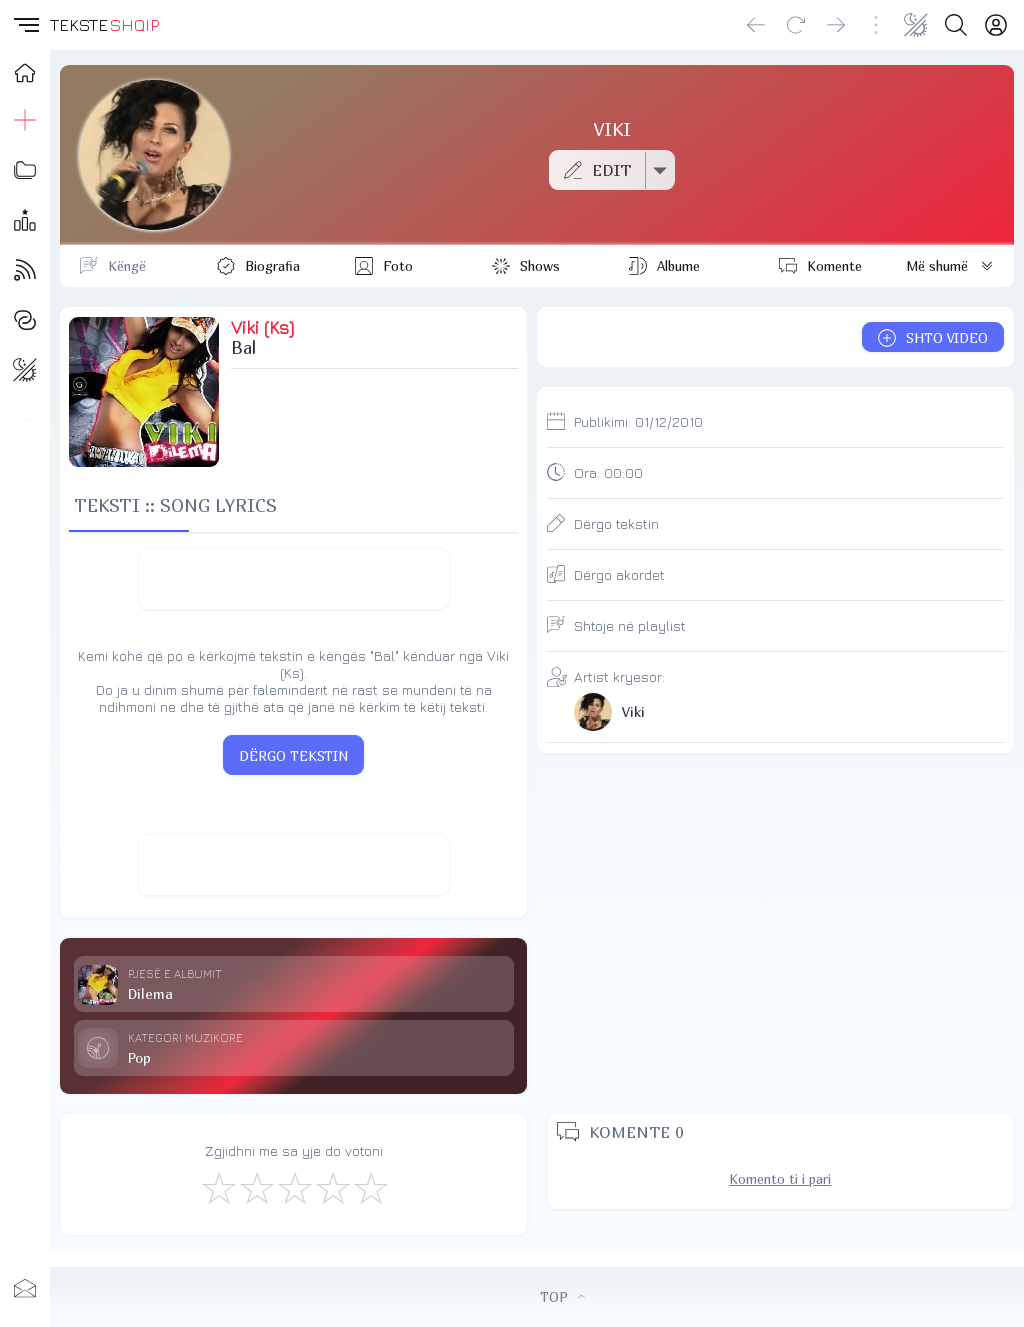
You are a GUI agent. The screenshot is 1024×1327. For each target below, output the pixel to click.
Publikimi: (638, 421)
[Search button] (956, 25)
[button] (25, 25)
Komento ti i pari (780, 1179)
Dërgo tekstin (616, 523)
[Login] (996, 25)
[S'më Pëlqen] (218, 1187)
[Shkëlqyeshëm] (370, 1187)
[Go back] (756, 25)
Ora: (608, 472)
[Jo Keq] (256, 1187)
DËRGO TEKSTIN (293, 756)
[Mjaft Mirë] (332, 1187)
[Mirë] (294, 1187)
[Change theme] (916, 25)
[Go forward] (836, 25)
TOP (562, 1297)
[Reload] (796, 25)
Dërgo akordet (619, 574)
